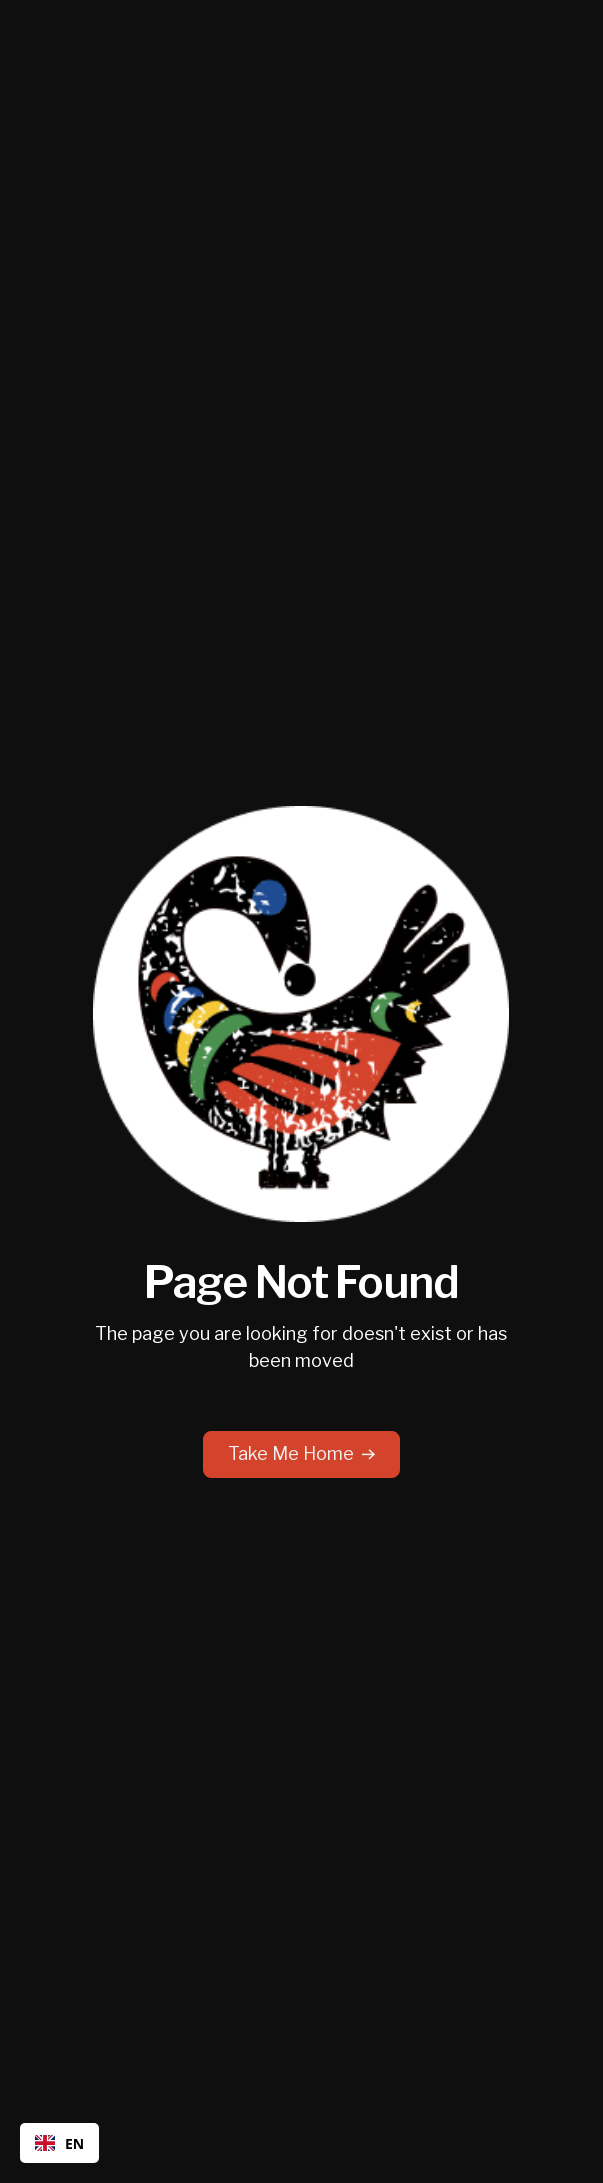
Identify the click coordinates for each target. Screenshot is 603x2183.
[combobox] (59, 2143)
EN (59, 2143)
